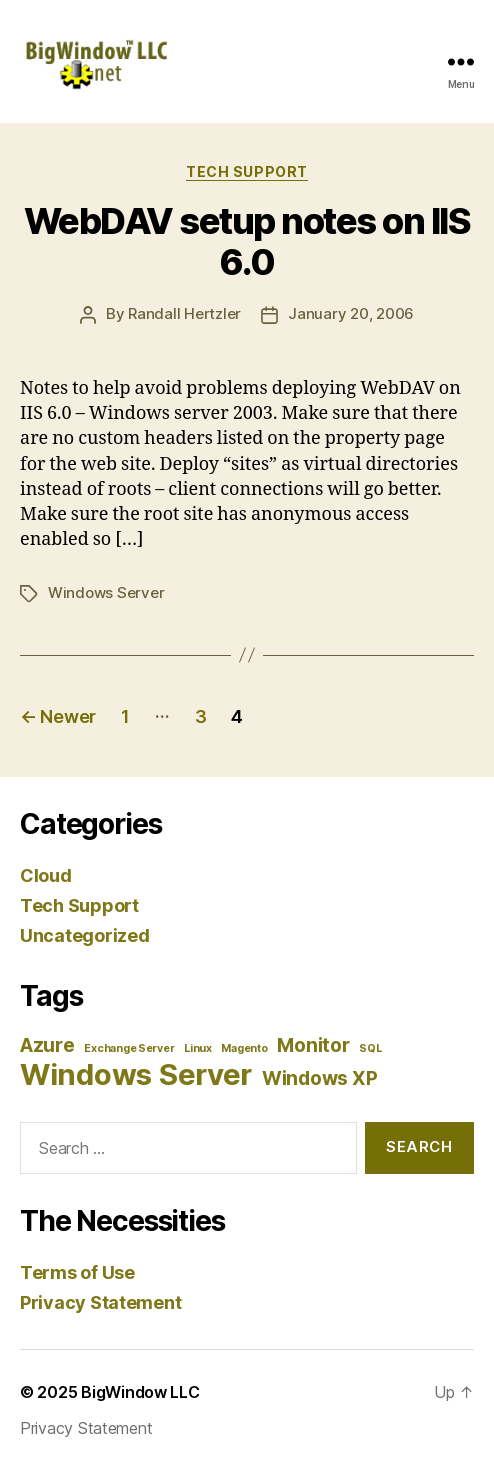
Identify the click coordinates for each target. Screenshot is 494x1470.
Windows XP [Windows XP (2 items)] (319, 1078)
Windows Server (106, 592)
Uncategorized (85, 935)
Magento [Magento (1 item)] (244, 1048)
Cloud (46, 875)
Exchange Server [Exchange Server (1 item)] (129, 1048)
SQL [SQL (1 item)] (370, 1048)
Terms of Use (77, 1272)
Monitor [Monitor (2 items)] (313, 1045)
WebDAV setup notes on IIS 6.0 (247, 241)
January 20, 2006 (351, 313)
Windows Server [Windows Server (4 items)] (136, 1074)
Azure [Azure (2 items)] (47, 1045)
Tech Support (246, 171)
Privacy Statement (100, 1302)
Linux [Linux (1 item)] (198, 1048)
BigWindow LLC (140, 1392)
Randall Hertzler (184, 313)
